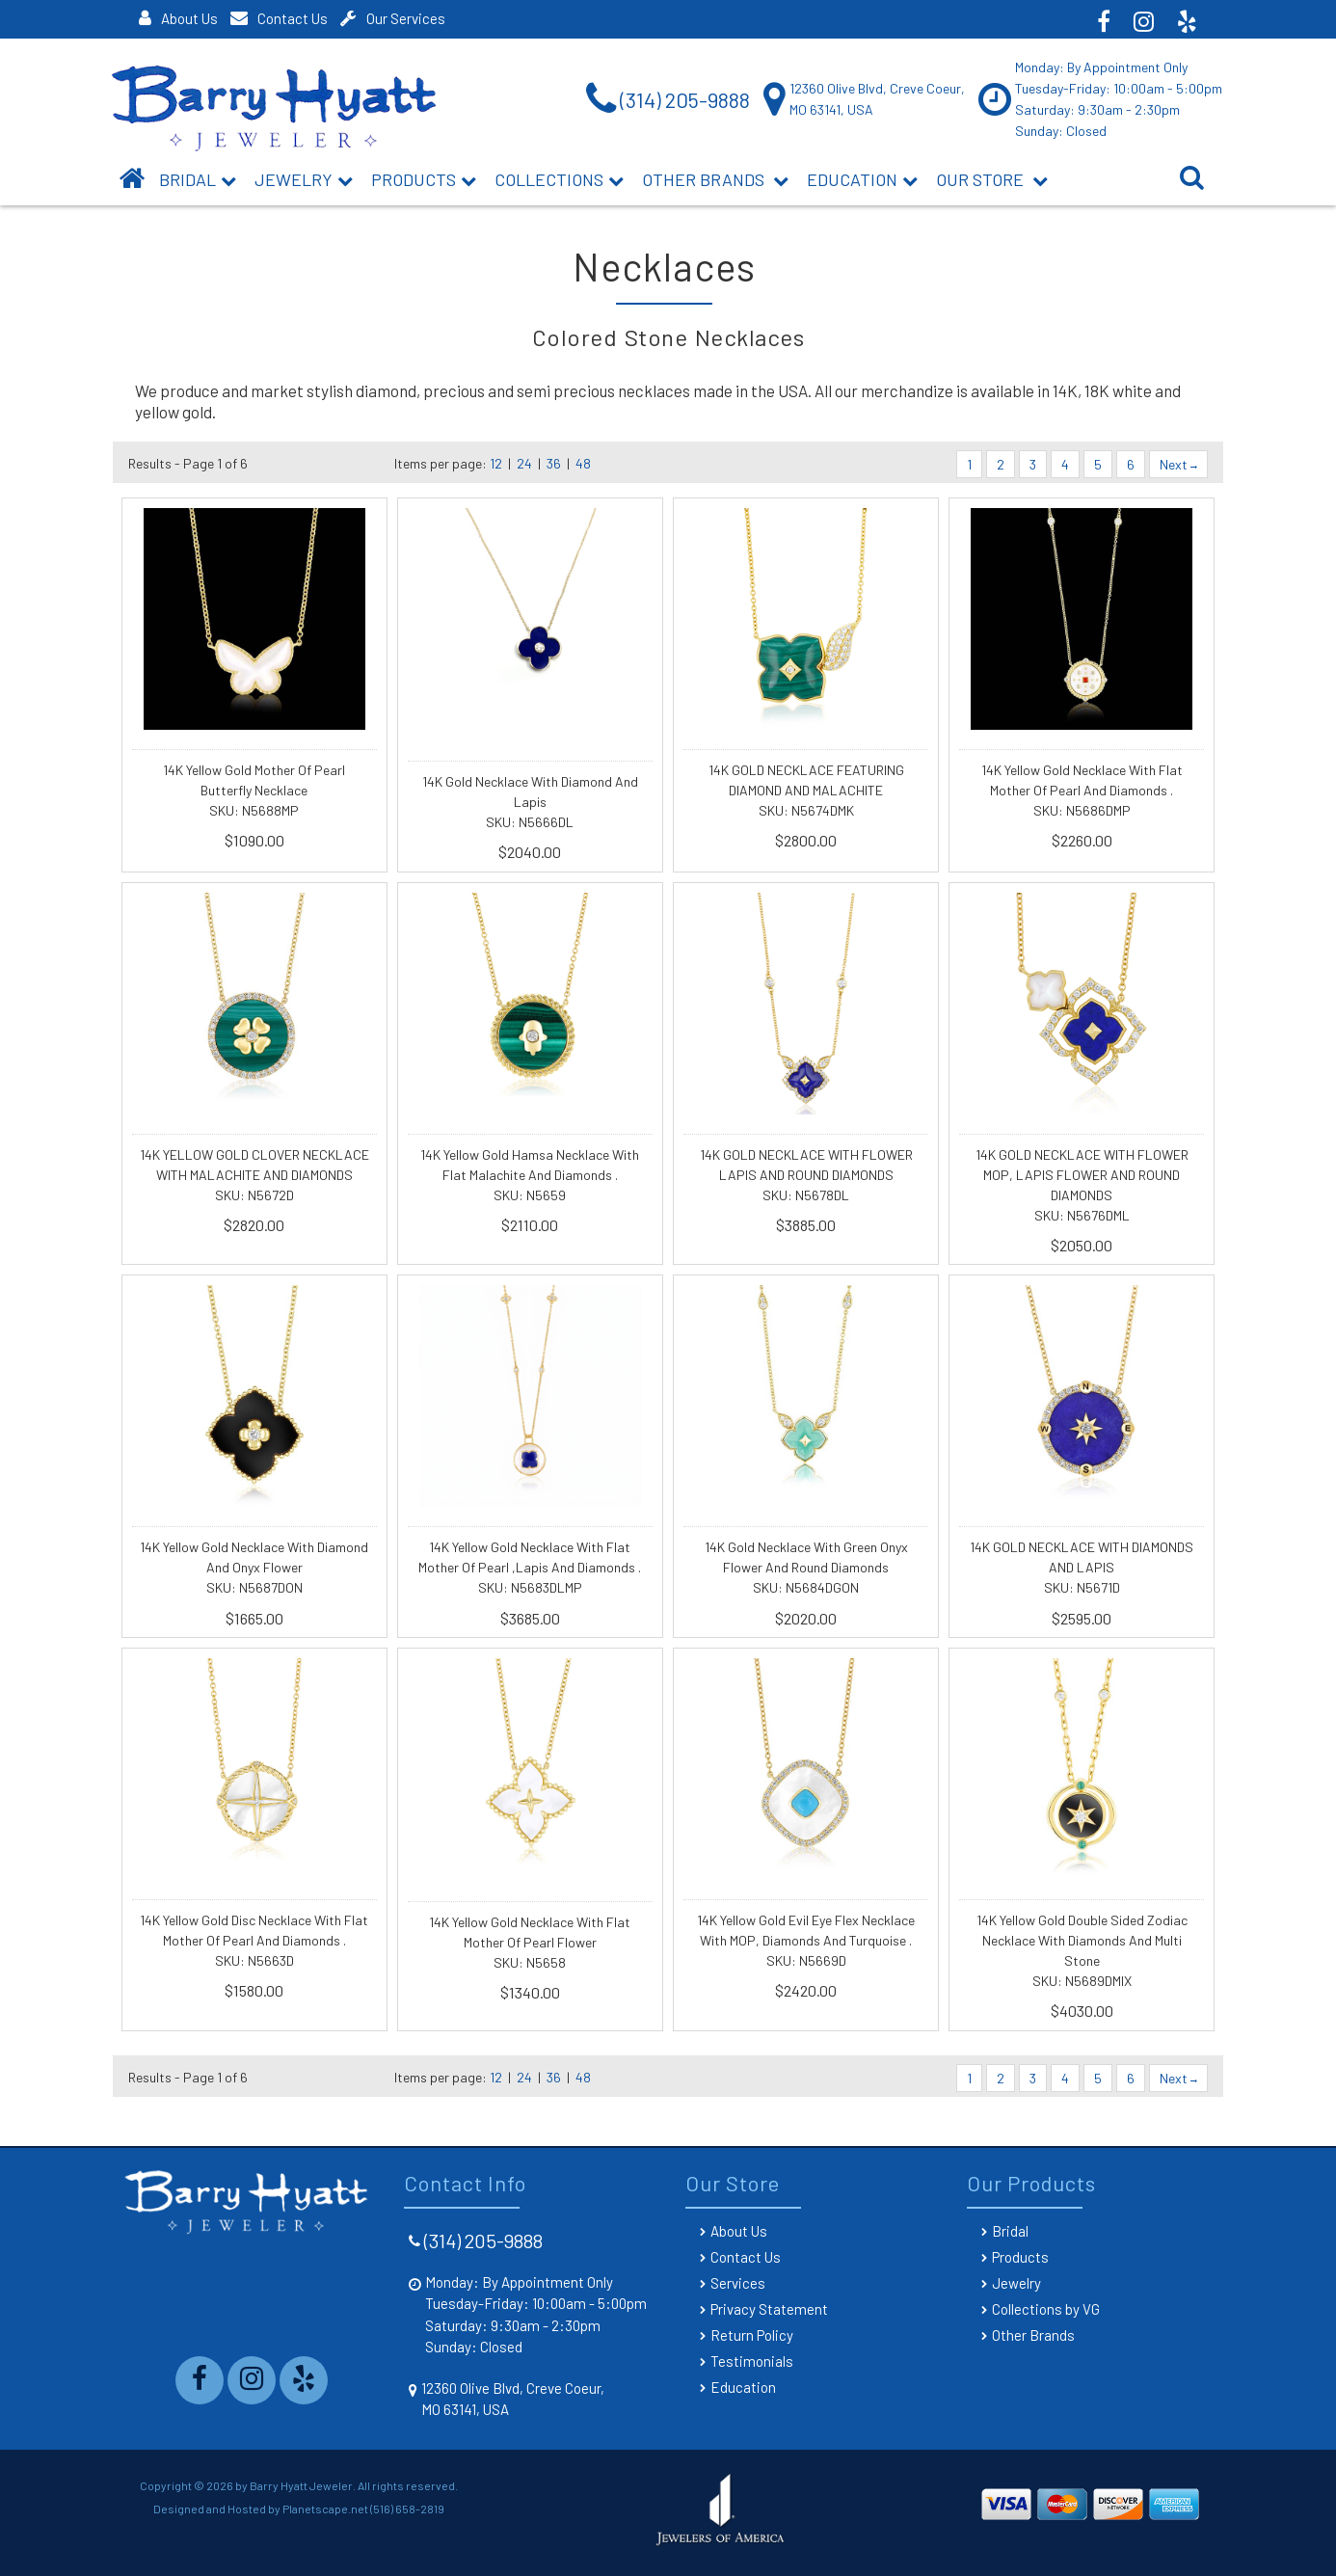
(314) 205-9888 (483, 2240)
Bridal (1010, 2231)
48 (583, 463)
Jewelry (303, 179)
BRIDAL (197, 179)
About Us (178, 18)
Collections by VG (1046, 2309)
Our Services (392, 18)
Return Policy (751, 2335)
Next (1178, 464)
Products (423, 179)
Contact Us (279, 18)
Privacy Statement (769, 2309)
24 (524, 463)
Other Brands (715, 179)
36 (554, 463)
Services (737, 2283)
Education (862, 179)
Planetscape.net (325, 2508)
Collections (559, 179)
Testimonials (751, 2361)
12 (496, 463)
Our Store (992, 179)
